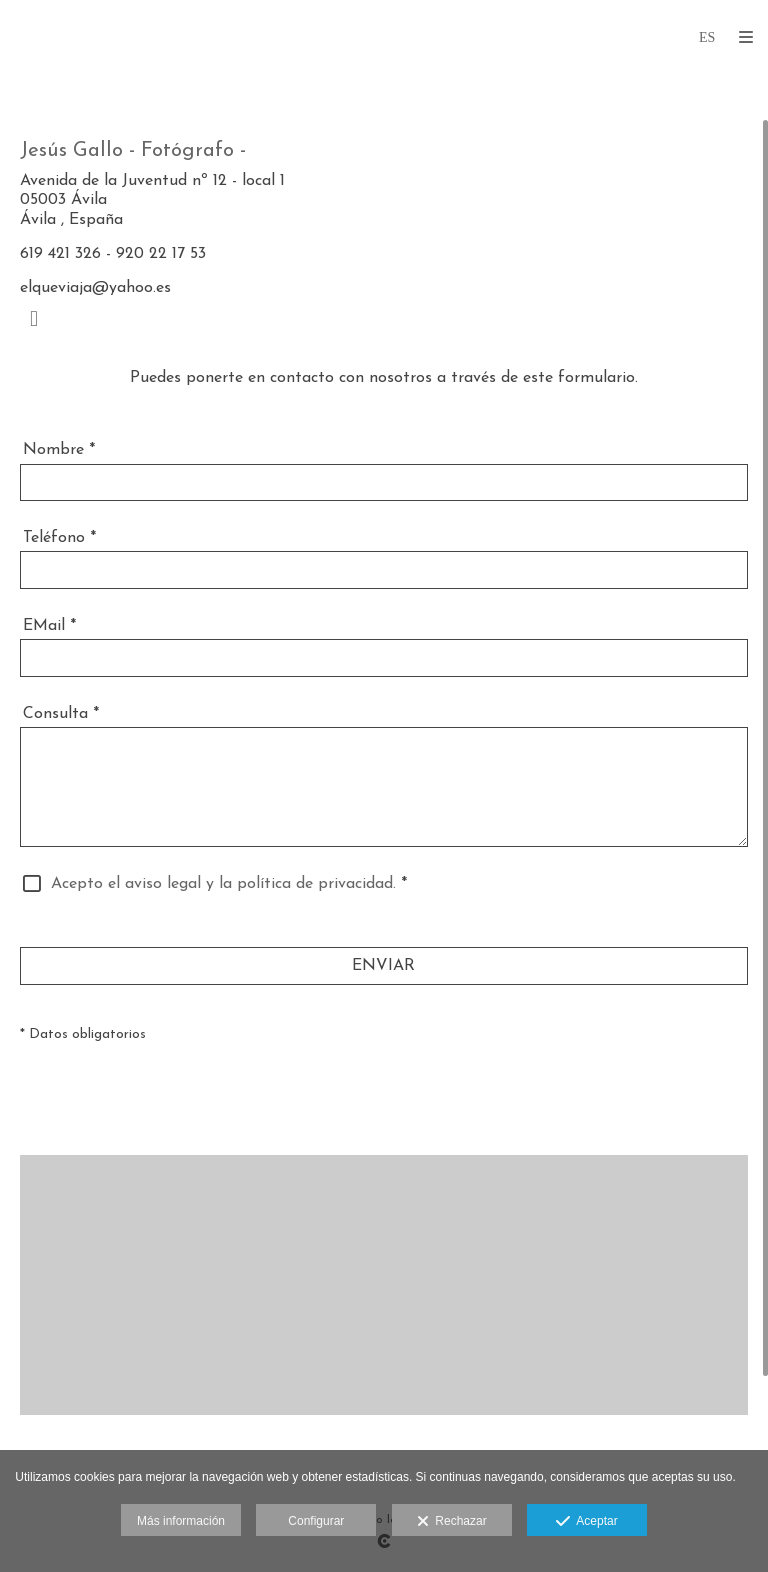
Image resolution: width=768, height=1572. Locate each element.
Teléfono (59, 538)
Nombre (59, 450)
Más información (181, 1521)
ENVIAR (383, 966)
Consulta (61, 714)
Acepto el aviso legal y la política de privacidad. (223, 884)
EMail (49, 626)
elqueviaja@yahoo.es (95, 288)
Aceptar (586, 1522)
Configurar (316, 1521)
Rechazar (452, 1522)
